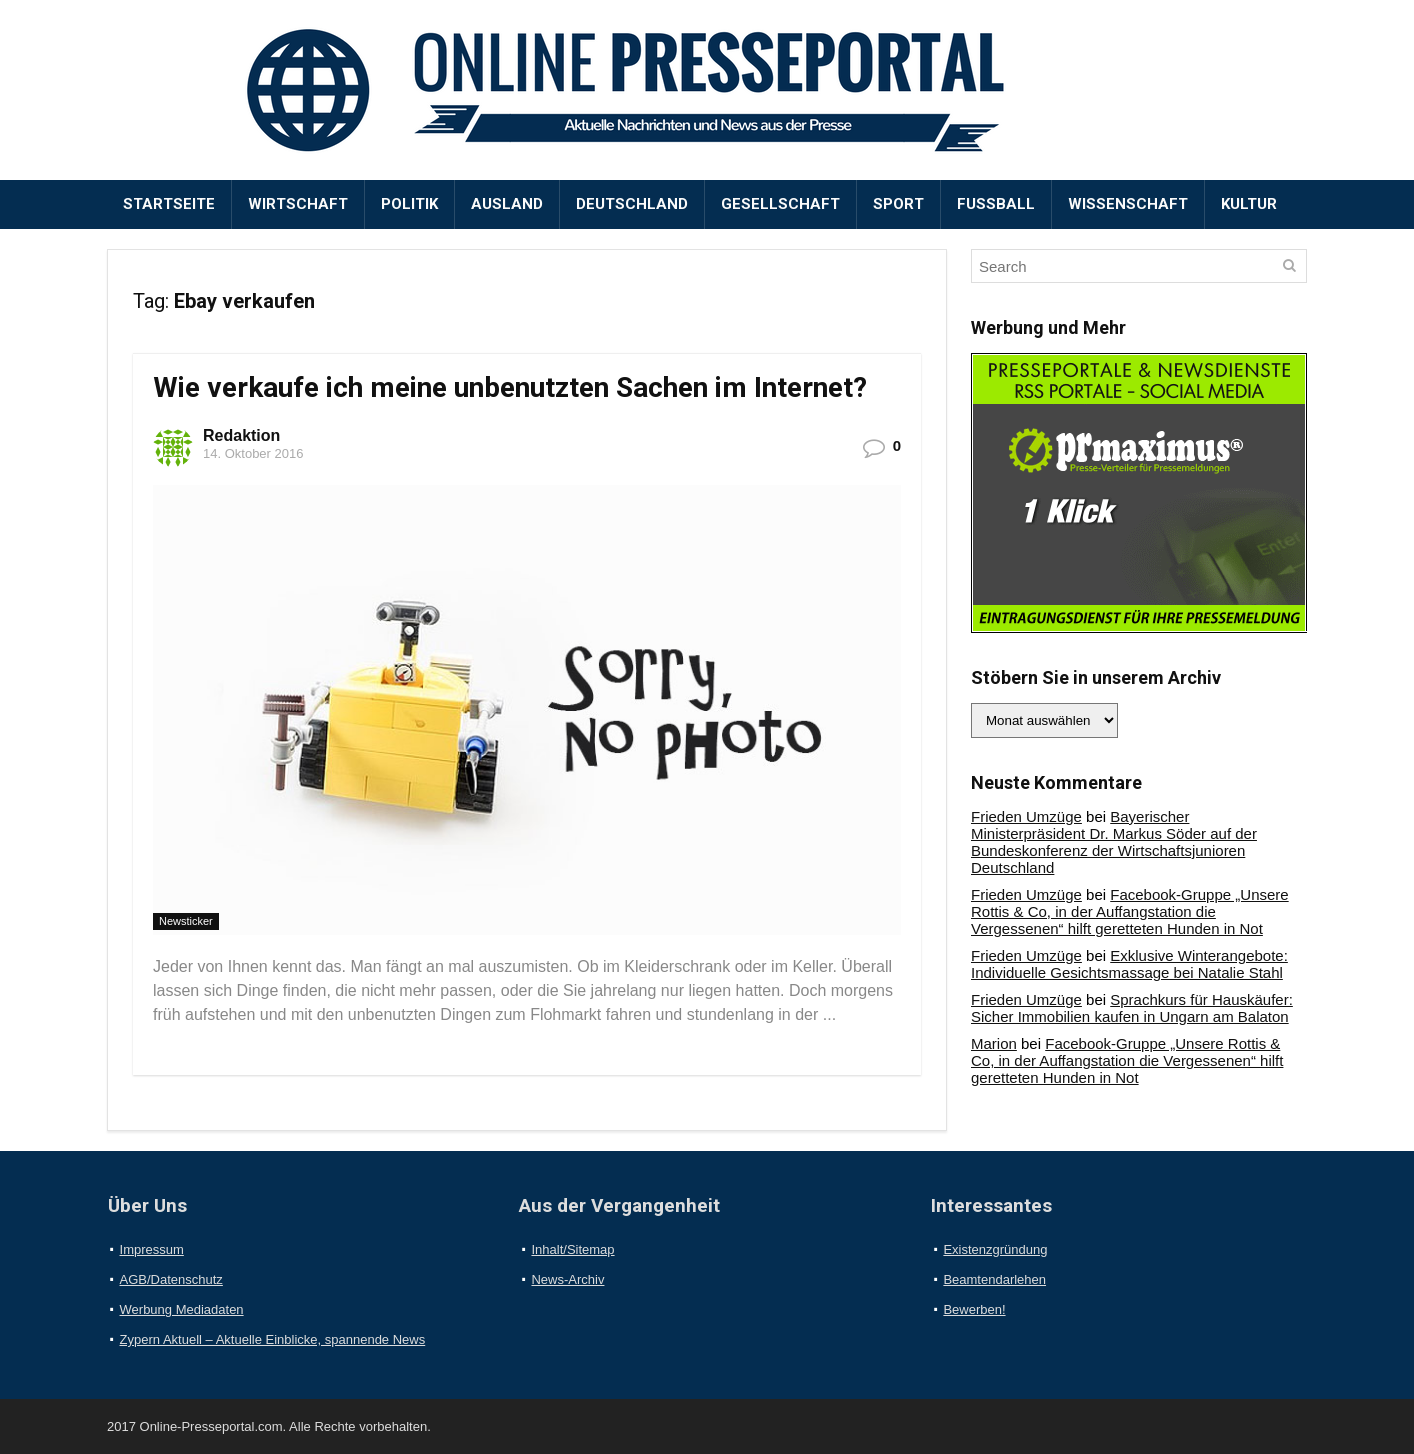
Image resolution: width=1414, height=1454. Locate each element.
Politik (409, 204)
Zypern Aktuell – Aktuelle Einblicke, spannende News (273, 1339)
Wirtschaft (298, 204)
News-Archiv (567, 1279)
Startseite (169, 204)
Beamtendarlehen (994, 1279)
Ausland (507, 204)
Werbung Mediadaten (182, 1309)
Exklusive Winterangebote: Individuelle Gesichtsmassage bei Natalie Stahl (1129, 964)
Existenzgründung (995, 1249)
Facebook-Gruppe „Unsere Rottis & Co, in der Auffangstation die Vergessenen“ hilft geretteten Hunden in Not (1130, 911)
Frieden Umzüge (1026, 816)
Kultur (1249, 204)
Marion (994, 1043)
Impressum (152, 1249)
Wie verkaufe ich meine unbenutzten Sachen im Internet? (510, 387)
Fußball (996, 204)
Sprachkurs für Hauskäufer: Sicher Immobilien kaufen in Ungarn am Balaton (1132, 1008)
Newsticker (186, 921)
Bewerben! (974, 1309)
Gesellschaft (780, 204)
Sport (898, 204)
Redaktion (241, 435)
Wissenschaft (1128, 204)
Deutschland (632, 204)
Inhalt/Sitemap (572, 1249)
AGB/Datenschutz (171, 1279)
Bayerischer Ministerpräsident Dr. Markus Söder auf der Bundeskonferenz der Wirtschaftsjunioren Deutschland (1114, 842)
